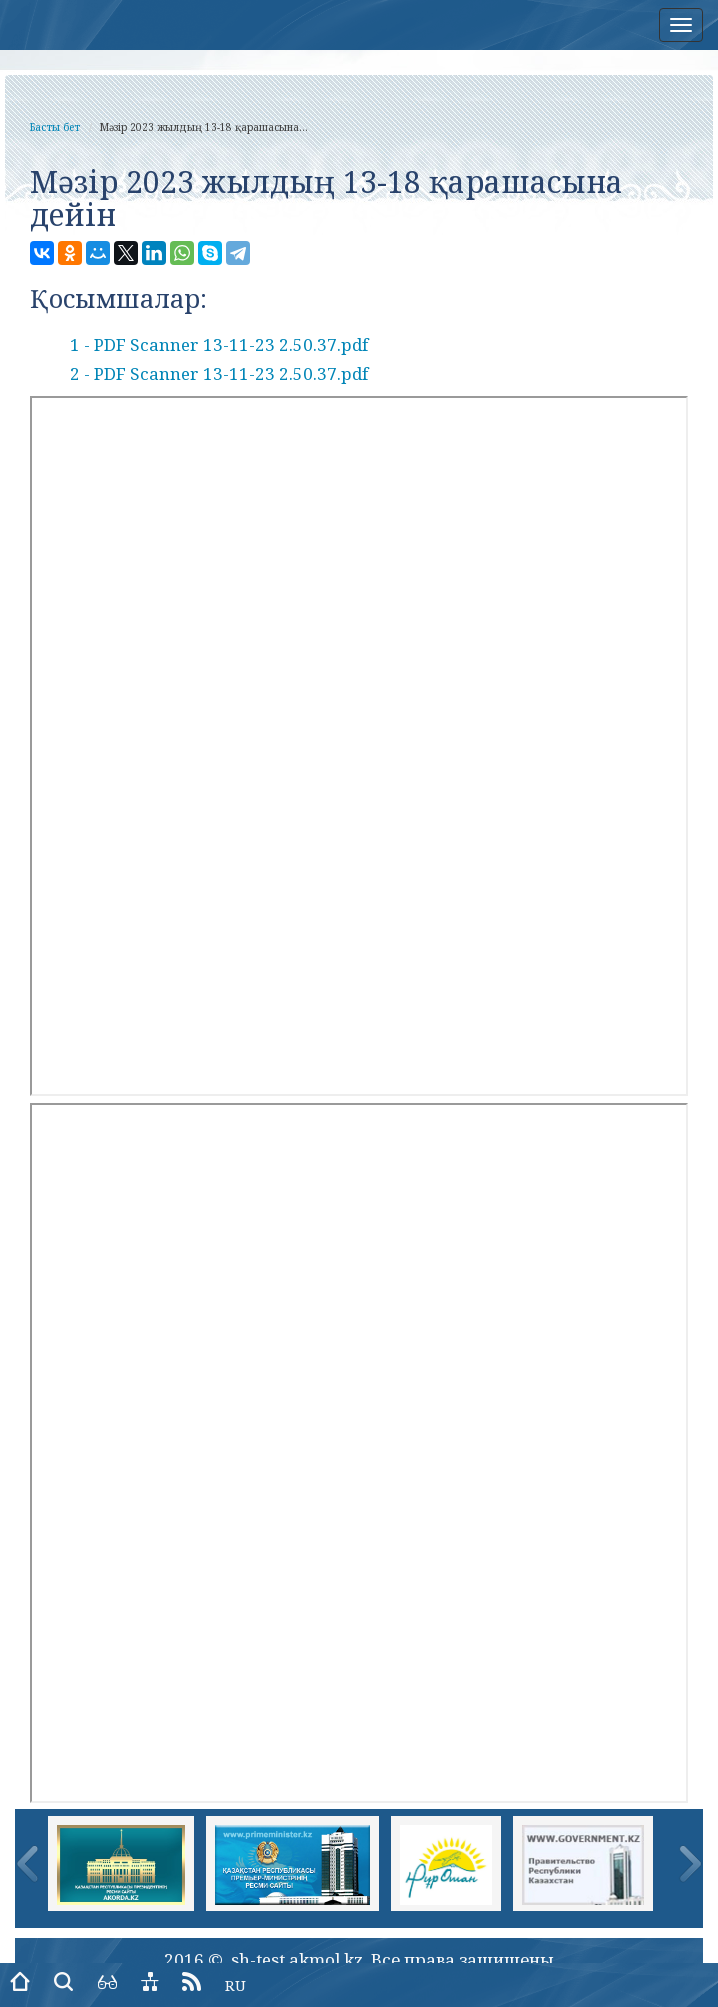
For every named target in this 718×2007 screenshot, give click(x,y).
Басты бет (55, 127)
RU (235, 1985)
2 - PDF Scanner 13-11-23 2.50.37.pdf (219, 373)
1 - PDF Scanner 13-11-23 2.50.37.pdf (219, 344)
